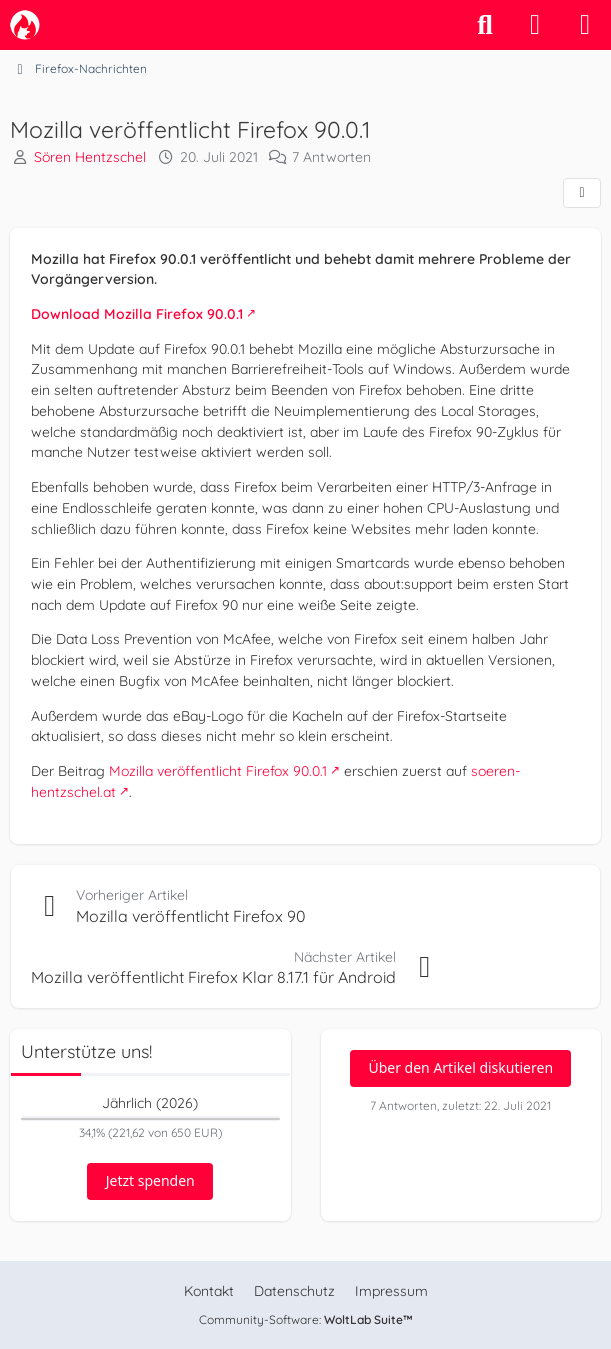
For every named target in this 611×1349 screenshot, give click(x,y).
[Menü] (585, 25)
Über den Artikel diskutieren (460, 1067)
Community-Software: (306, 1319)
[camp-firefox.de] (25, 25)
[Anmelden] (535, 25)
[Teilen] (582, 193)
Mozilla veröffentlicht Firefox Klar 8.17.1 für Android (213, 977)
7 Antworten (331, 157)
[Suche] (485, 25)
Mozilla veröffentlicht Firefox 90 (191, 916)
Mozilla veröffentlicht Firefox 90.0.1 (218, 771)
